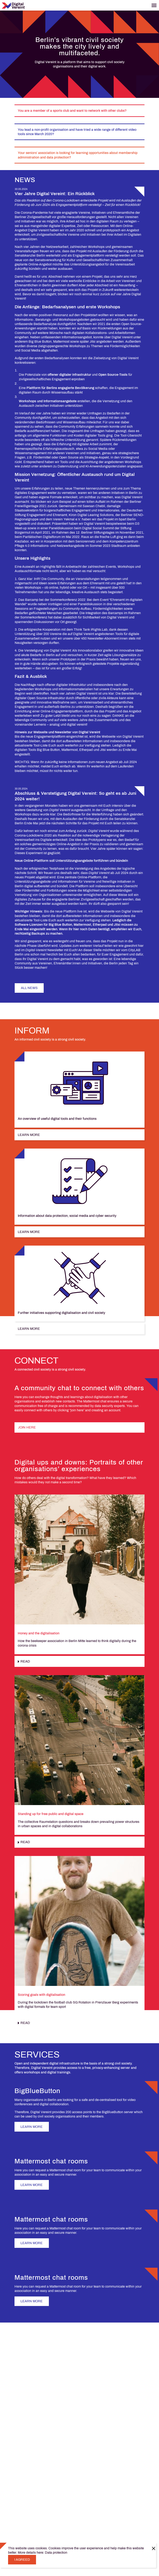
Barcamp (31, 599)
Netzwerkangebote (70, 545)
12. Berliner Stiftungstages (95, 532)
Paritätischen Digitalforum (42, 537)
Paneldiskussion (61, 528)
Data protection (56, 2552)
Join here (27, 1427)
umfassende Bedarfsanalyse (36, 324)
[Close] (153, 2548)
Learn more (31, 2126)
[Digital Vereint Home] (13, 5)
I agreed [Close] (22, 2559)
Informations (39, 545)
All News (29, 988)
